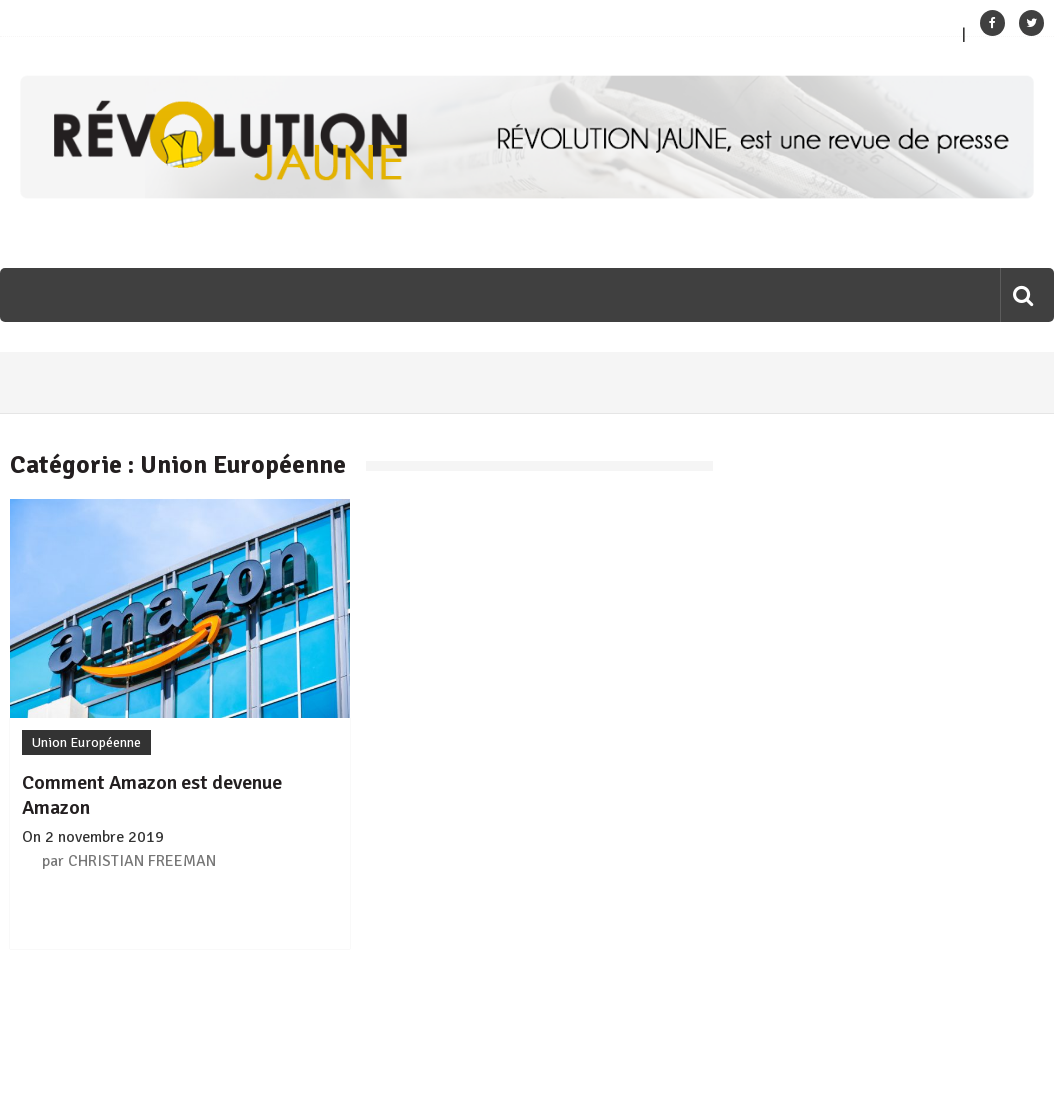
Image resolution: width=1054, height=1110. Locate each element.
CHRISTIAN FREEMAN (142, 861)
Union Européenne (86, 742)
